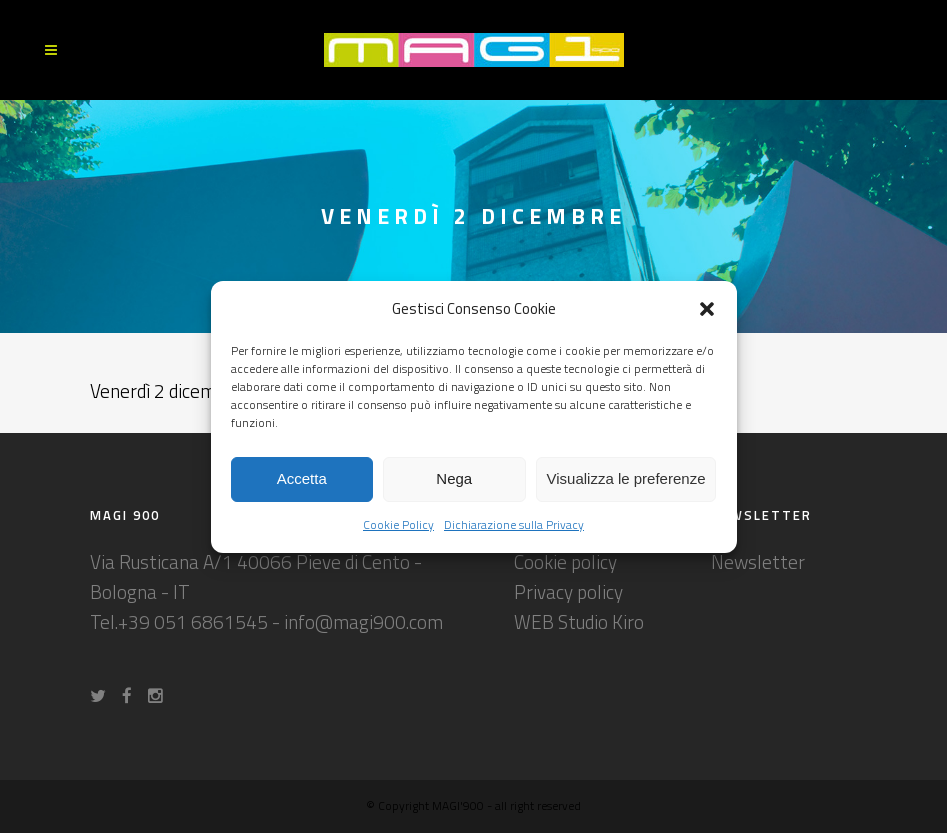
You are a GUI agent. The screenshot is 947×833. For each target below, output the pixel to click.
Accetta (302, 478)
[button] (707, 309)
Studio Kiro (601, 621)
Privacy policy (568, 591)
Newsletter (758, 561)
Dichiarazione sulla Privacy (514, 524)
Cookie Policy (398, 524)
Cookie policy (565, 561)
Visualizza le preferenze (626, 478)
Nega (454, 478)
